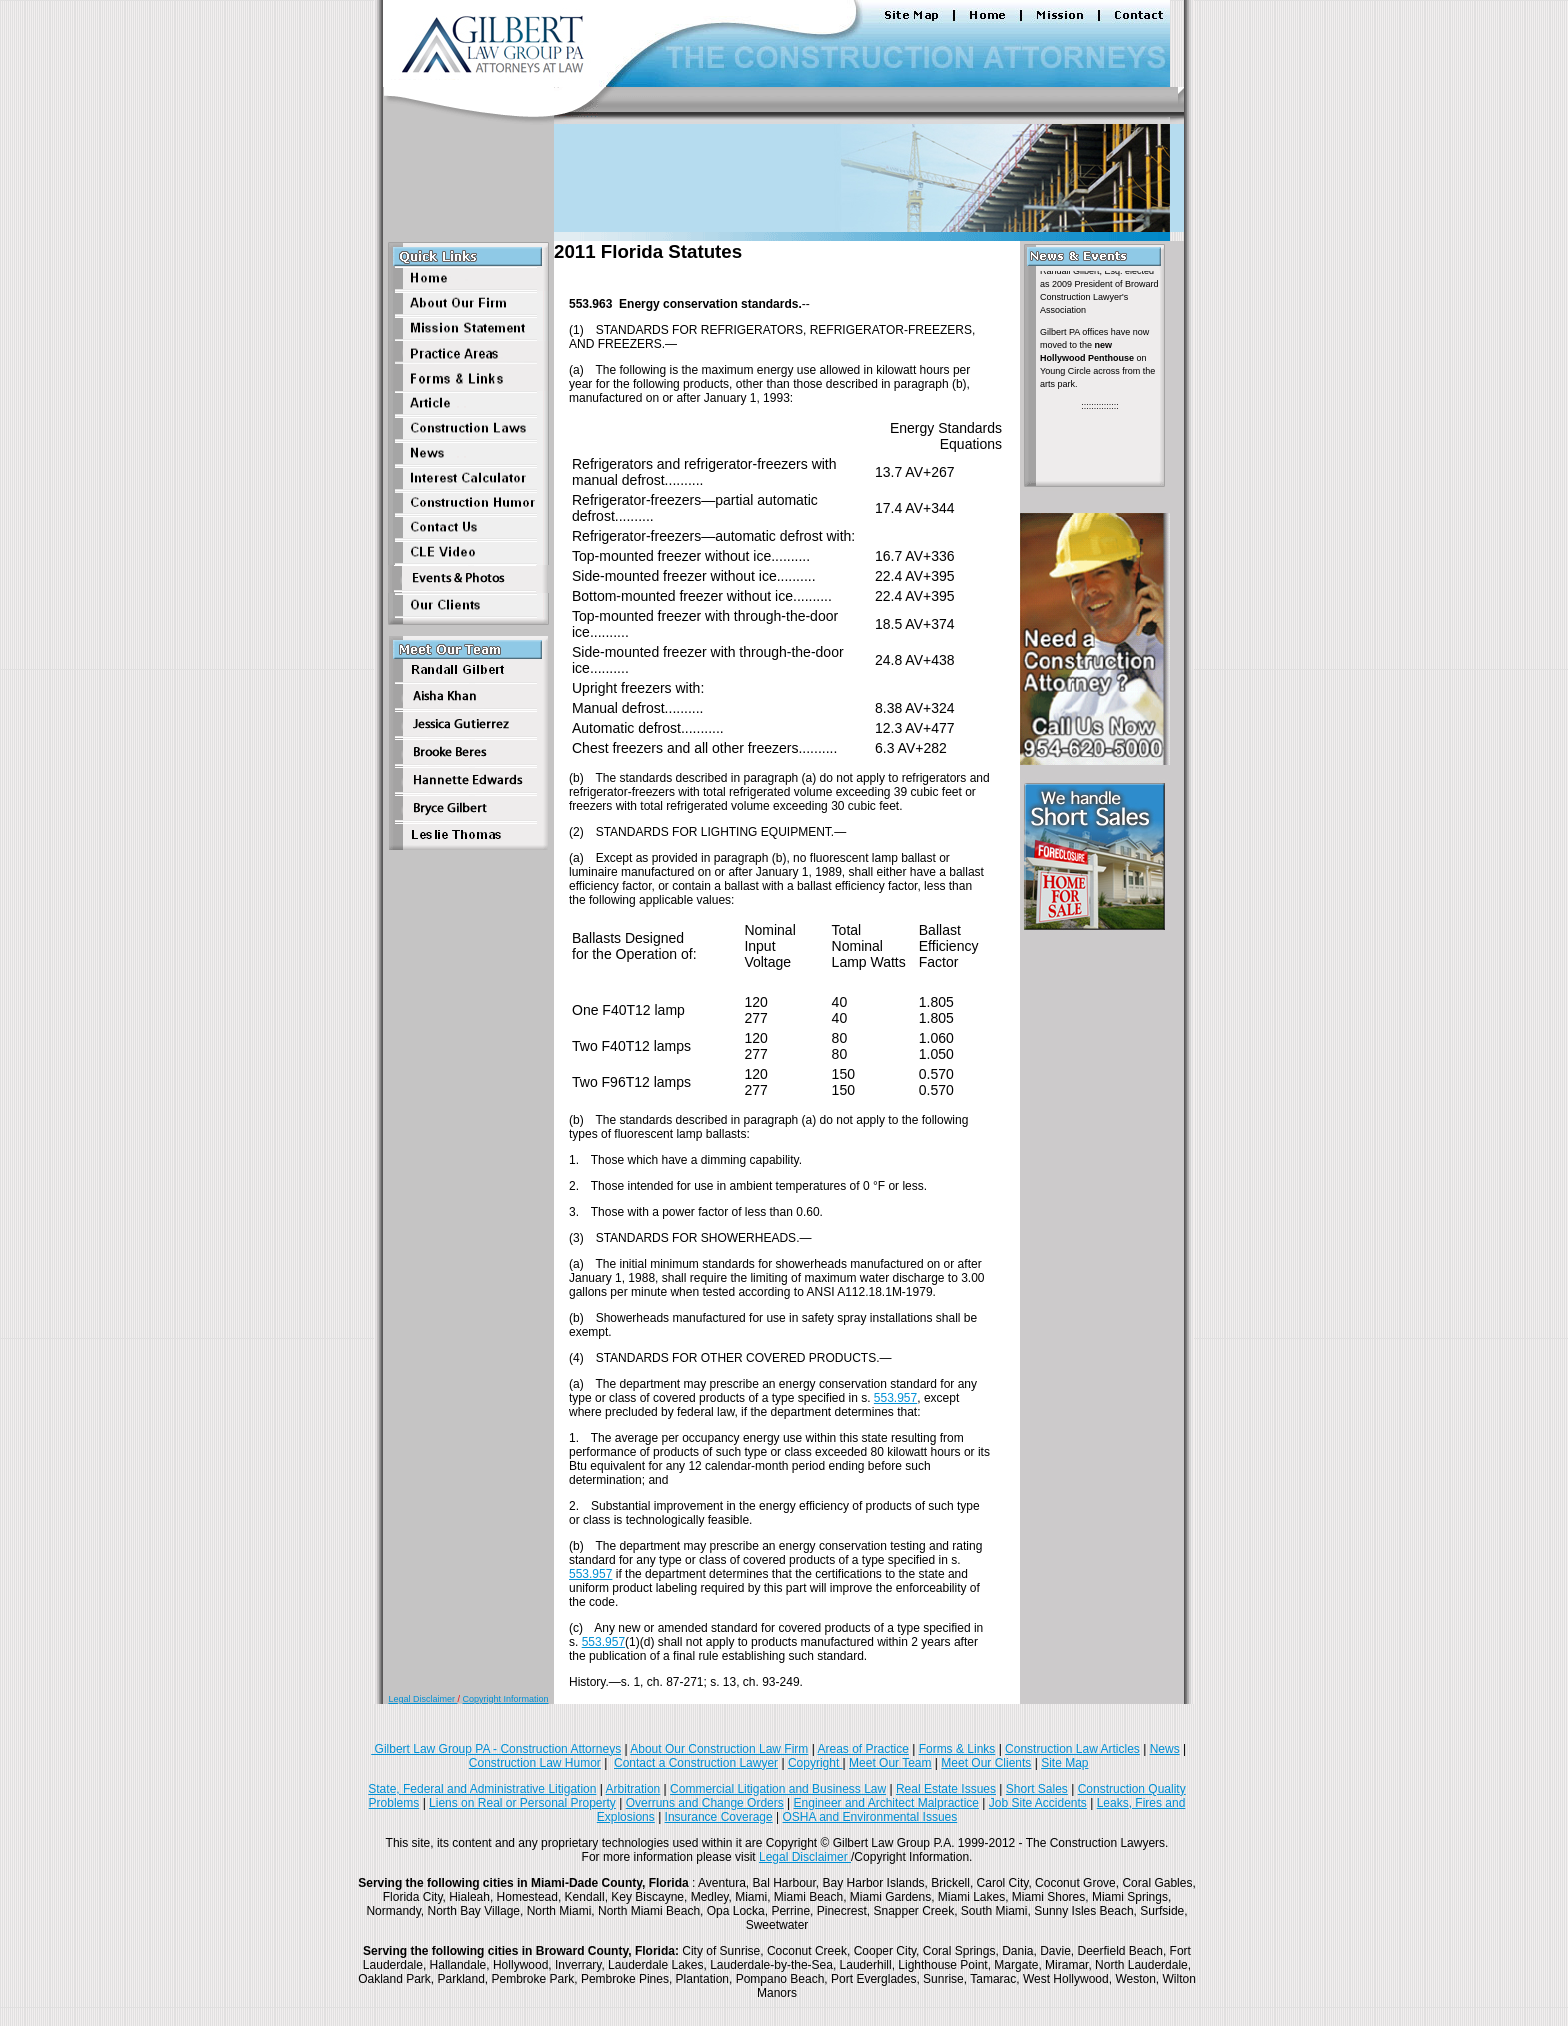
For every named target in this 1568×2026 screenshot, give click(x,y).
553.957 (895, 1398)
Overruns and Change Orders (705, 1803)
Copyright (815, 1763)
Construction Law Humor (535, 1763)
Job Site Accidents (1038, 1803)
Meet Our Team (890, 1763)
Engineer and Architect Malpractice (886, 1803)
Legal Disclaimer (422, 1699)
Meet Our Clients (986, 1763)
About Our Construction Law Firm (719, 1749)
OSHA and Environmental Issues (869, 1817)
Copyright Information (506, 1699)
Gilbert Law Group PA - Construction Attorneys (496, 1749)
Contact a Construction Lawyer (696, 1763)
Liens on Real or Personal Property (522, 1803)
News (1165, 1749)
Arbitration (633, 1789)
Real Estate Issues (946, 1789)
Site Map (1064, 1763)
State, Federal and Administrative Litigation (482, 1789)
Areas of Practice (862, 1749)
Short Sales (1037, 1789)
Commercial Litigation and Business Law (778, 1789)
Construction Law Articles (1072, 1749)
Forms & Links (957, 1749)
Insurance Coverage (719, 1817)
